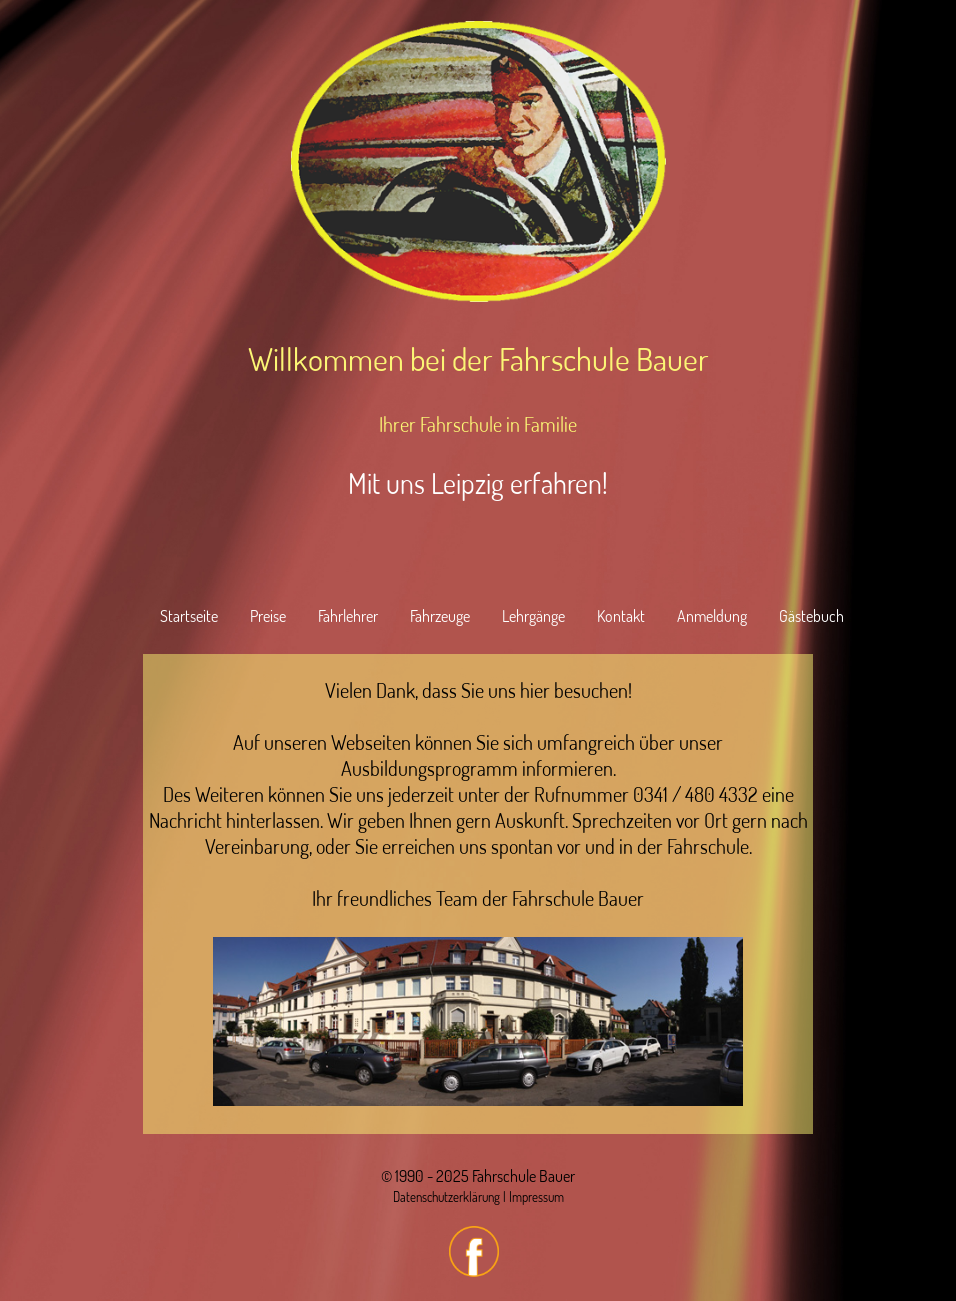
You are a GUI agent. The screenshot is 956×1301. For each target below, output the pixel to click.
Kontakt (621, 616)
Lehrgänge (533, 616)
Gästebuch (811, 616)
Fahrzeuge (440, 616)
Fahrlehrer (348, 616)
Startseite (189, 616)
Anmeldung (712, 616)
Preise (268, 616)
